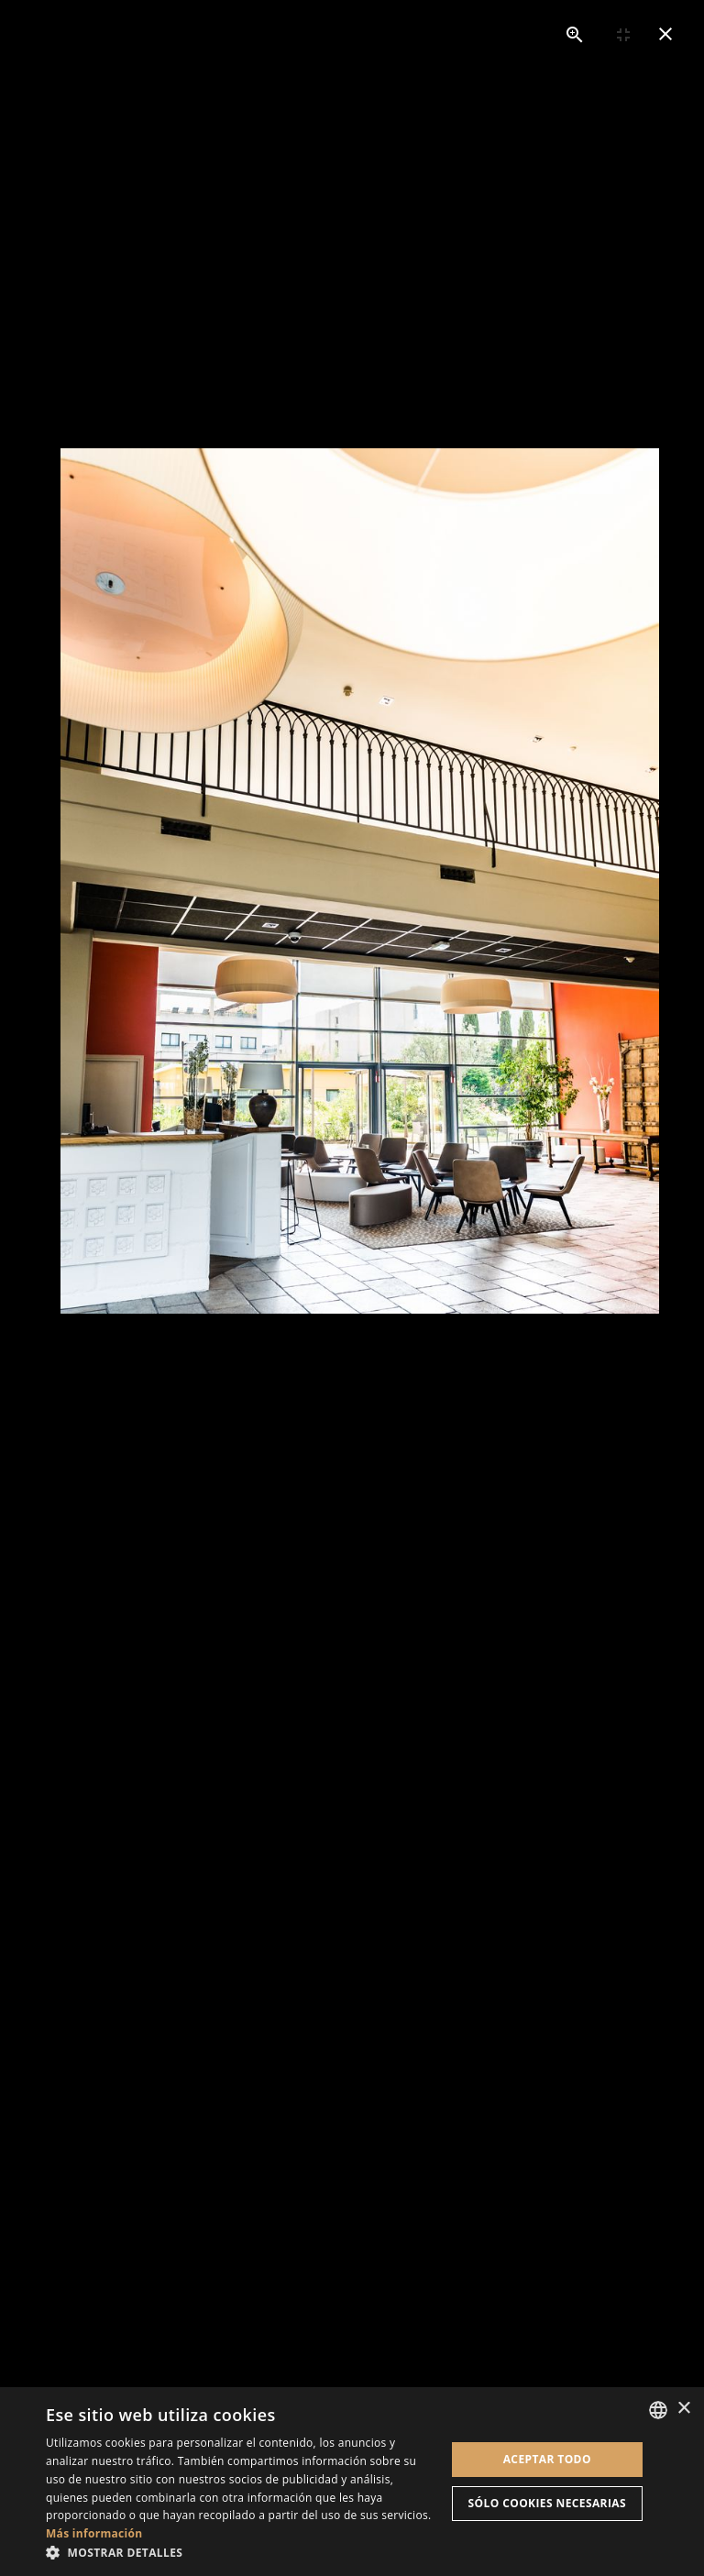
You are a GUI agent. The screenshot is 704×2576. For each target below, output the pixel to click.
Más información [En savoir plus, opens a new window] (94, 2533)
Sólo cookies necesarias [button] (547, 2503)
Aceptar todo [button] (547, 2459)
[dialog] (352, 2481)
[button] (242, 2552)
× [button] (683, 2409)
